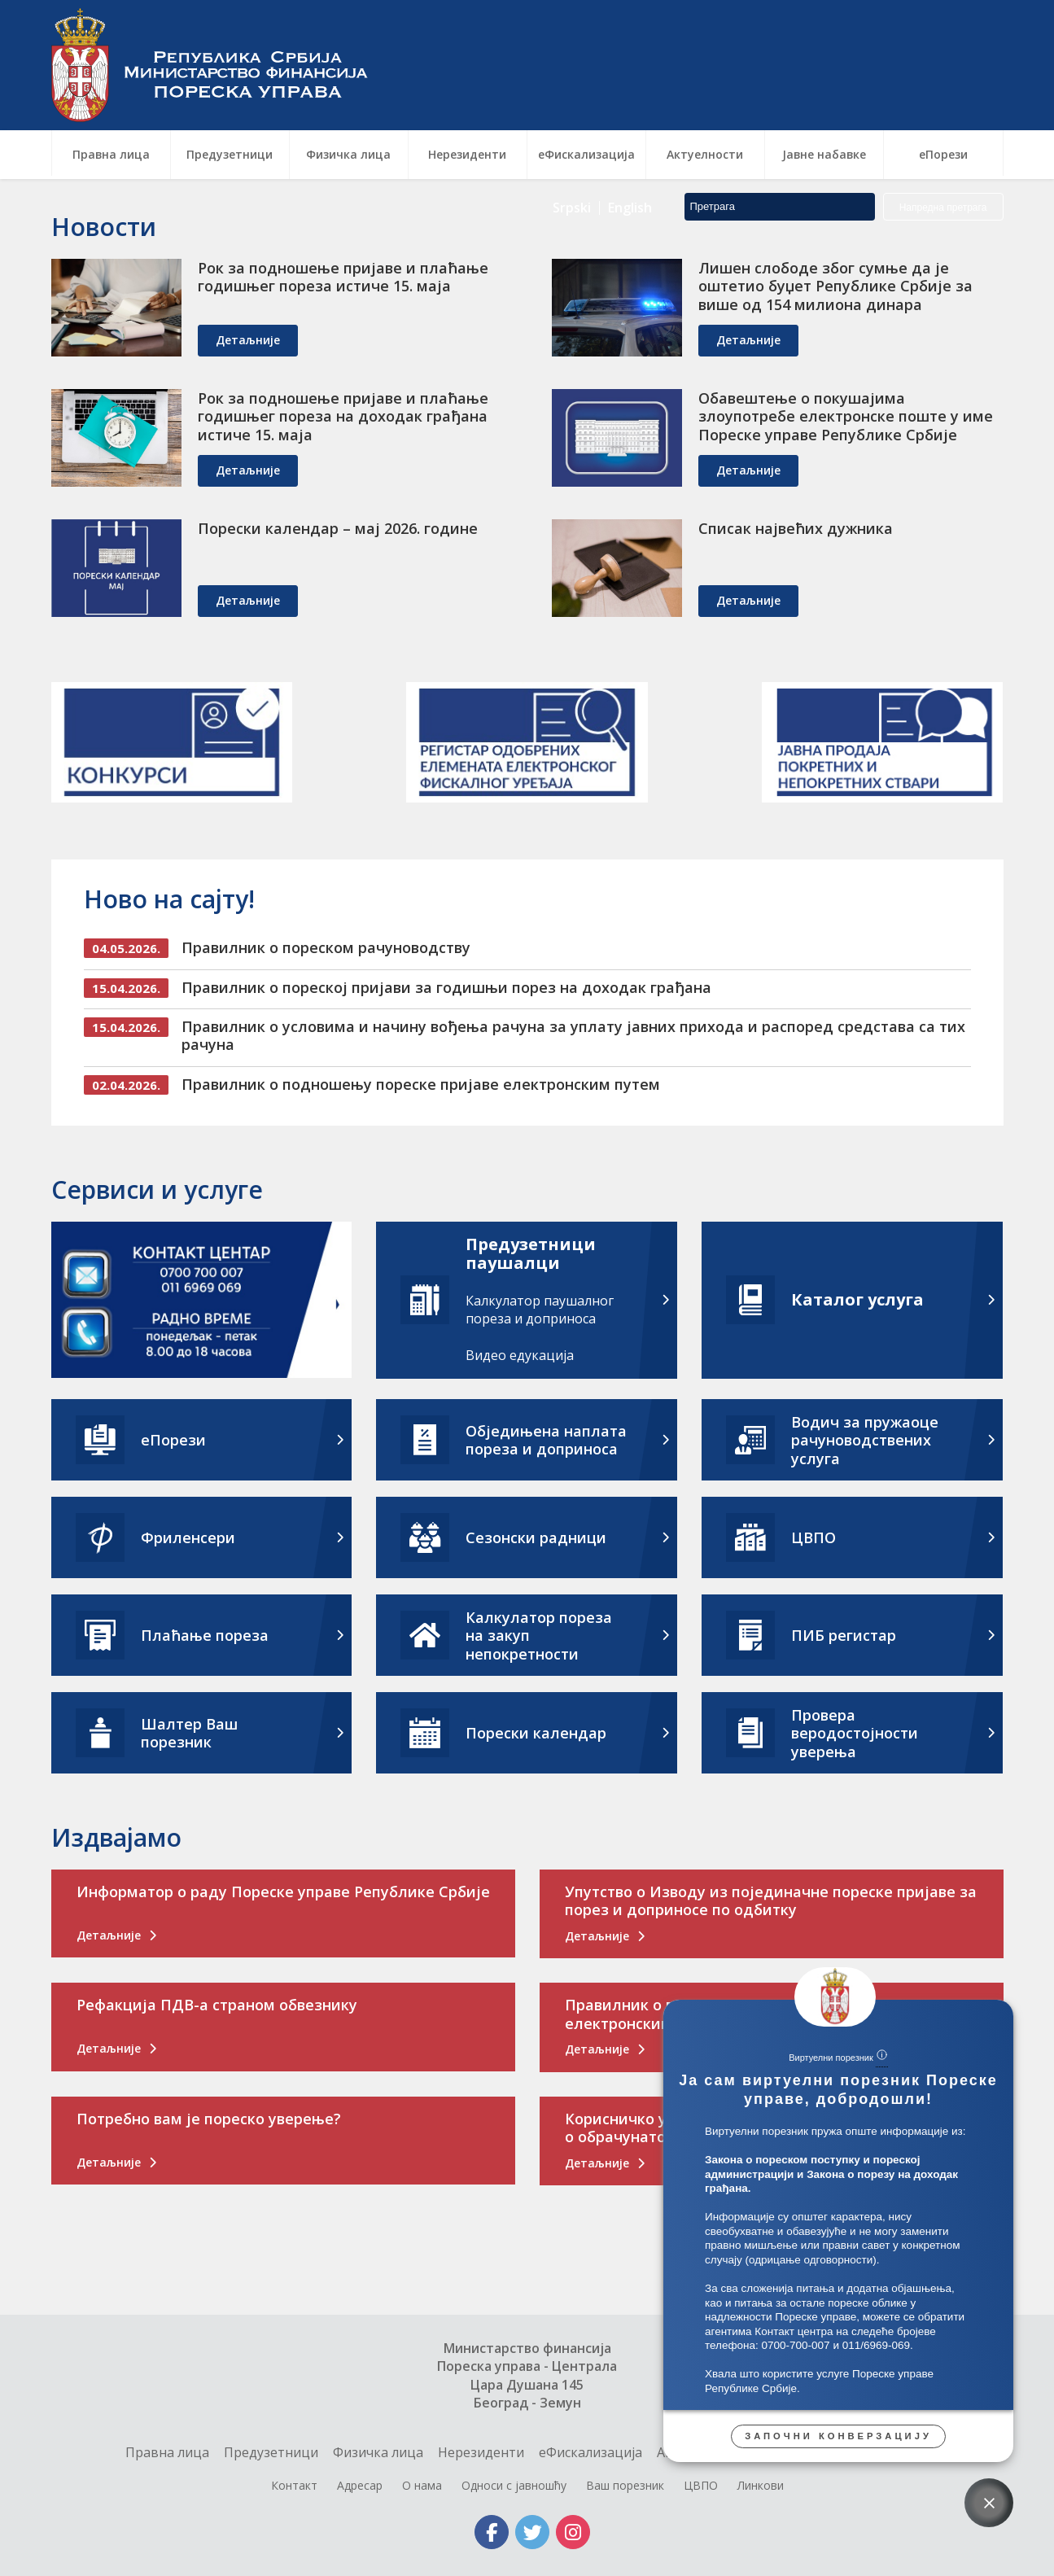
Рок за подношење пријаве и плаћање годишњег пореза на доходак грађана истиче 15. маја (343, 416)
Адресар (360, 2485)
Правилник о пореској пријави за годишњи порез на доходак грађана (446, 987)
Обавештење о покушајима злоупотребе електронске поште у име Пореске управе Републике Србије (845, 416)
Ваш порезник (625, 2485)
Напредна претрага (943, 92)
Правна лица (167, 2452)
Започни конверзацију (838, 2436)
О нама (422, 2485)
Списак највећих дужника (795, 528)
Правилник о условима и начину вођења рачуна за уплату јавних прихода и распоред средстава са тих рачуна (573, 1035)
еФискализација (590, 2452)
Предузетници (271, 2452)
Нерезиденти (481, 2452)
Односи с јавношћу (513, 2485)
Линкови (760, 2485)
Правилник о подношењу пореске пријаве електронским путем (420, 1084)
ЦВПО (701, 2485)
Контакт (294, 2485)
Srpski (572, 92)
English (630, 92)
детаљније (248, 340)
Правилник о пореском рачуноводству (325, 947)
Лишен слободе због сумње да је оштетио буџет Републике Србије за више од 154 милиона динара (835, 286)
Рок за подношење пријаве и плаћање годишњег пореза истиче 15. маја (343, 277)
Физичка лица (378, 2452)
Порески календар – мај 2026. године (338, 528)
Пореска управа (218, 65)
